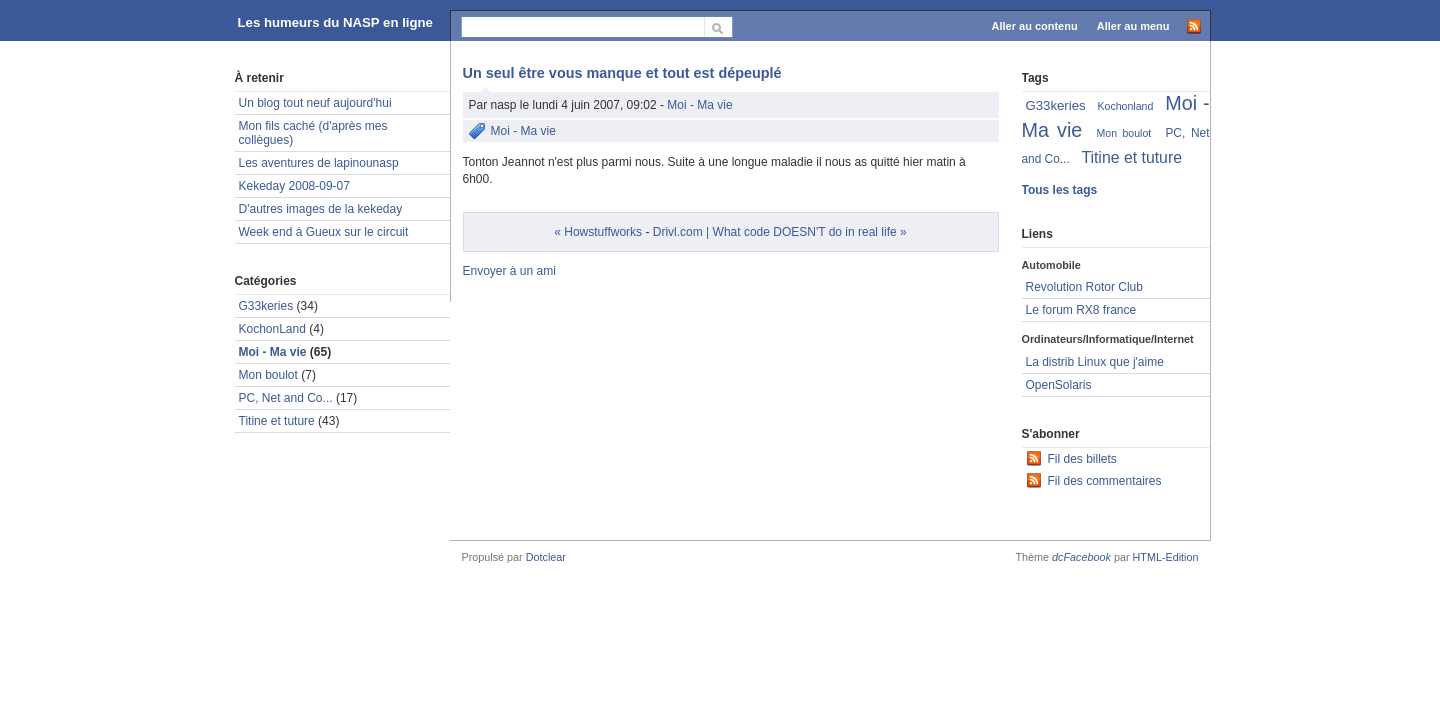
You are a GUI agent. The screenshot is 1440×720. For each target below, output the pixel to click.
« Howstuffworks (598, 232)
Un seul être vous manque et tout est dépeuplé (622, 73)
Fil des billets (1082, 459)
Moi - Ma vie (699, 105)
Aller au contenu (1035, 26)
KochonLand (272, 329)
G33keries (266, 306)
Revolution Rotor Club (1084, 287)
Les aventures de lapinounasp (319, 163)
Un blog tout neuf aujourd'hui (315, 103)
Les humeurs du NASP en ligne (335, 22)
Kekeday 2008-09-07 (294, 186)
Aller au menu (1133, 26)
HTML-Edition (1166, 557)
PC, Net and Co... (286, 398)
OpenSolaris (1059, 385)
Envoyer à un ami (509, 271)
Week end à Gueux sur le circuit (324, 232)
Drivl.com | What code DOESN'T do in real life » (780, 232)
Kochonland (1126, 106)
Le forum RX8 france (1081, 310)
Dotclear (546, 557)
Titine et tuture (277, 421)
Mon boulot (268, 375)
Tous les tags (1060, 190)
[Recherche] (583, 26)
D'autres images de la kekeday (321, 209)
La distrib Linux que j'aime (1095, 362)
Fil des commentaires (1105, 481)
